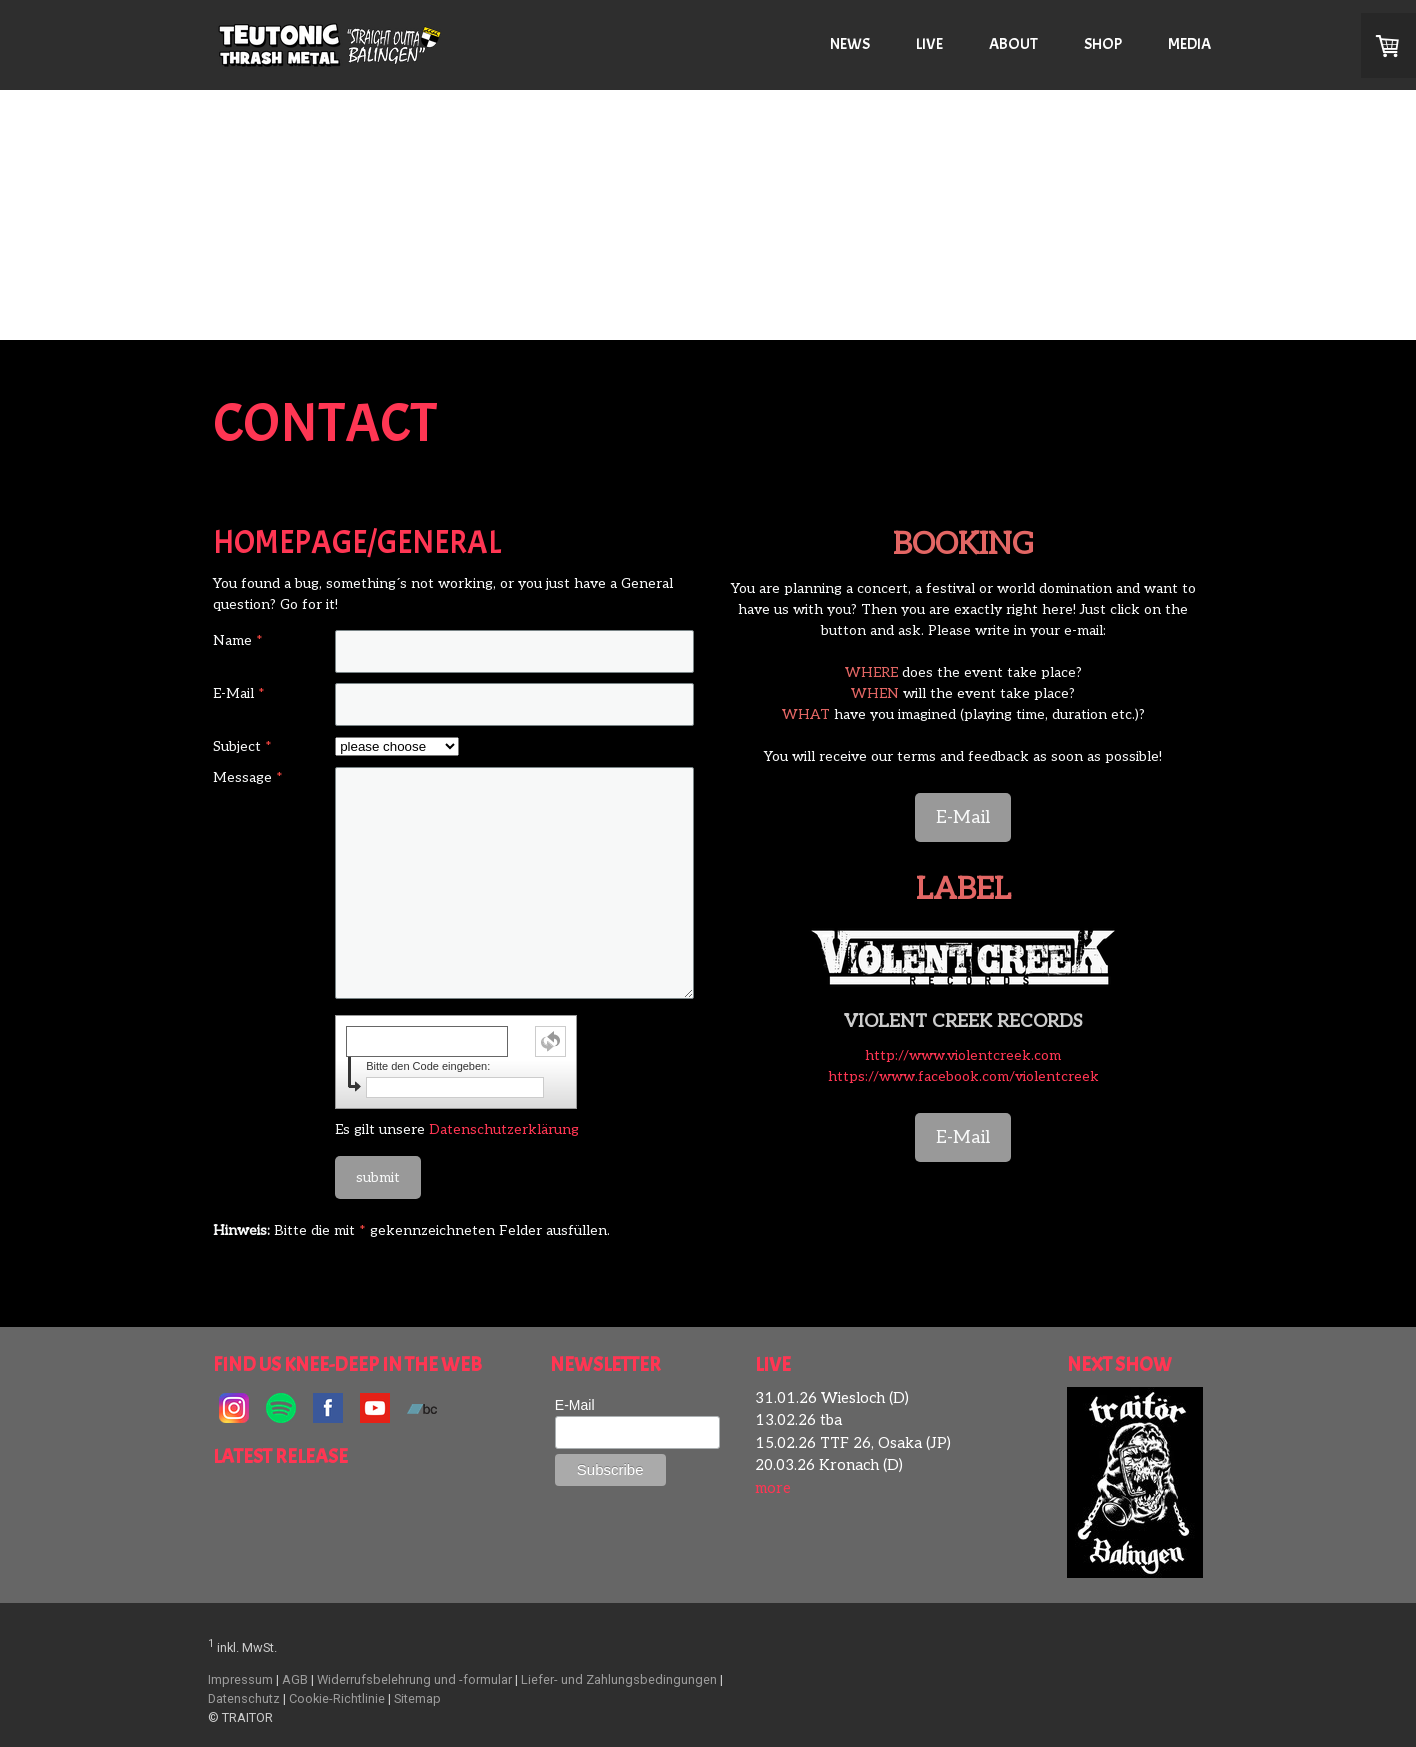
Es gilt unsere (457, 1129)
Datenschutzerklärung (504, 1129)
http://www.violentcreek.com (963, 1055)
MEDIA (1189, 44)
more (773, 1488)
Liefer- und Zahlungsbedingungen (619, 1679)
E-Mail (963, 817)
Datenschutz (244, 1698)
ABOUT (1013, 44)
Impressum (240, 1679)
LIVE (929, 44)
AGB (295, 1679)
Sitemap (417, 1698)
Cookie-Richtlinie (337, 1698)
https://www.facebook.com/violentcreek (963, 1076)
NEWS (850, 44)
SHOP (1103, 44)
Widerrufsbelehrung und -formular (414, 1679)
